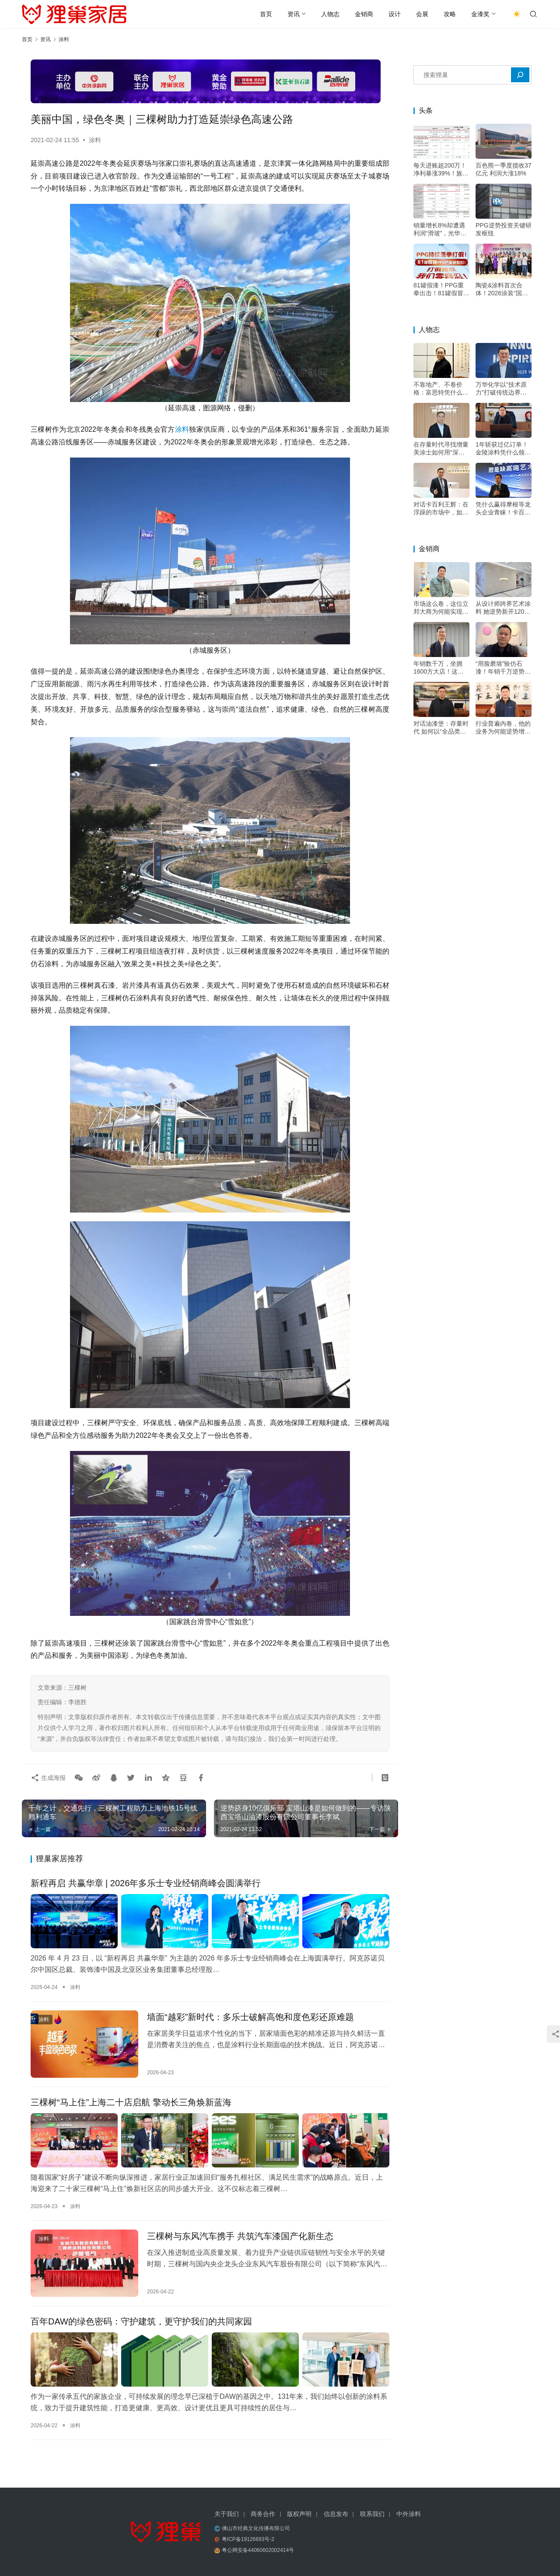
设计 (394, 13)
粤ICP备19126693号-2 (248, 2539)
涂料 (95, 139)
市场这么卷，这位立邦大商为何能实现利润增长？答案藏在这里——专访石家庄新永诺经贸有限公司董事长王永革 (441, 607)
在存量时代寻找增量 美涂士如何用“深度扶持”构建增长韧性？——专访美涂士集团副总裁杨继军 (441, 448)
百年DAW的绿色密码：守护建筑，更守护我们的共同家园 (141, 2321)
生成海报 (48, 1778)
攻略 (450, 13)
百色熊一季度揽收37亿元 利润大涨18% (504, 169)
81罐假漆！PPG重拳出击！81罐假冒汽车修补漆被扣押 (441, 289)
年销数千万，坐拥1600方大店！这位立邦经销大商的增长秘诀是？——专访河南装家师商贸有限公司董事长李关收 (441, 667)
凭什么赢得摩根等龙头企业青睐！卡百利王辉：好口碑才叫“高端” (503, 508)
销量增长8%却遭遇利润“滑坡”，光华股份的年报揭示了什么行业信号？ (441, 229)
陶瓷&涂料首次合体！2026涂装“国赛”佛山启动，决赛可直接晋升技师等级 (503, 289)
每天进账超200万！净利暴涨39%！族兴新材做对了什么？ (441, 169)
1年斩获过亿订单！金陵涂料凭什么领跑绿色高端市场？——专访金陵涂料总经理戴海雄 (503, 448)
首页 (266, 13)
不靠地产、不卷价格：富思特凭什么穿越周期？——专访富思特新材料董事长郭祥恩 (441, 388)
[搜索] (520, 74)
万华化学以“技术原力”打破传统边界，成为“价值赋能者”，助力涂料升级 (502, 388)
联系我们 (372, 2513)
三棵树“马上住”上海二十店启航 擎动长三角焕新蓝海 (131, 2102)
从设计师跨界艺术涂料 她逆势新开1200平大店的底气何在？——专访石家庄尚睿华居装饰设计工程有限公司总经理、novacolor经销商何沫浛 (503, 607)
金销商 (364, 13)
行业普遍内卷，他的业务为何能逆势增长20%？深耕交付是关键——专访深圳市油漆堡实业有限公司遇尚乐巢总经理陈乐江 (503, 727)
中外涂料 (408, 2513)
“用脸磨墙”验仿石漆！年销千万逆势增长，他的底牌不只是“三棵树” (503, 667)
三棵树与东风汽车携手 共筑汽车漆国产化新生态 (240, 2236)
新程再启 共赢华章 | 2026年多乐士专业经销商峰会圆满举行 (146, 1883)
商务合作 (263, 2513)
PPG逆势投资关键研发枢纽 (504, 229)
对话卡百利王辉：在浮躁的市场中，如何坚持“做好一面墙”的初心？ (441, 508)
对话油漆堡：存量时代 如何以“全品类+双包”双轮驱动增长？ (441, 727)
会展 (422, 13)
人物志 (330, 13)
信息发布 (336, 2513)
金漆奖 (480, 13)
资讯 (293, 13)
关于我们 (226, 2513)
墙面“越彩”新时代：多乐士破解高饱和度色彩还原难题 (250, 2017)
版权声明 (299, 2513)
